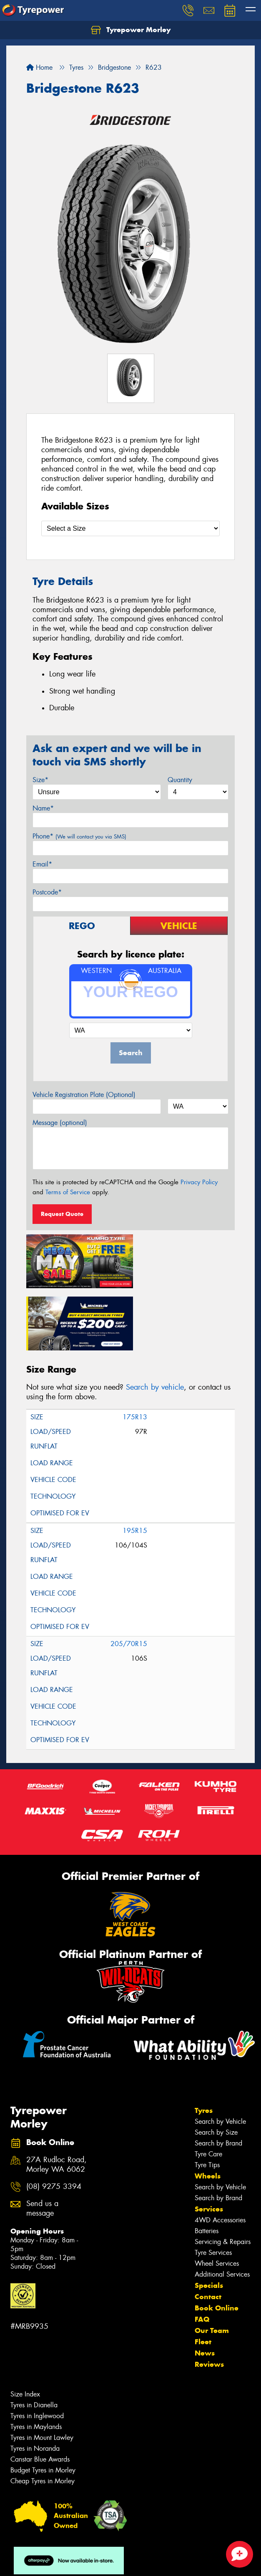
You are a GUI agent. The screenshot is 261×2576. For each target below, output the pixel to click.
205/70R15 (128, 1578)
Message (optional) (60, 1122)
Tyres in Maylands (36, 2361)
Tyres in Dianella (34, 2339)
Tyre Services (213, 2187)
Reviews (209, 2299)
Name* (43, 808)
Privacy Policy (199, 1182)
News (205, 2287)
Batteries (206, 2165)
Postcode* (47, 892)
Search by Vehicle (220, 2056)
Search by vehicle (155, 1322)
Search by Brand (218, 2078)
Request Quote (62, 1214)
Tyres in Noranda (35, 2383)
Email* (42, 864)
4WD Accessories (220, 2154)
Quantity (180, 779)
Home (39, 67)
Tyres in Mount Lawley (41, 2372)
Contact (208, 2231)
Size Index (25, 2329)
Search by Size (216, 2067)
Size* (40, 779)
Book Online (216, 2242)
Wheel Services (217, 2198)
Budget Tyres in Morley (42, 2405)
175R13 (135, 1352)
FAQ (202, 2254)
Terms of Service (67, 1192)
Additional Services (222, 2209)
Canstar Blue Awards (40, 2394)
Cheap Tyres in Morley (42, 2415)
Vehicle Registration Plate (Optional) (84, 1094)
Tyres (204, 2045)
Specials (209, 2220)
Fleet (203, 2276)
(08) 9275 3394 (53, 2121)
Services (209, 2143)
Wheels (208, 2110)
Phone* (79, 836)
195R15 (135, 1465)
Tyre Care (208, 2089)
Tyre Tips (207, 2099)
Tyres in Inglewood (37, 2350)
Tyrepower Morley (131, 30)
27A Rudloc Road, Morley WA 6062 (56, 2099)
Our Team (212, 2265)
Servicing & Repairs (223, 2176)
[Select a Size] (130, 528)
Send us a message (42, 2143)
